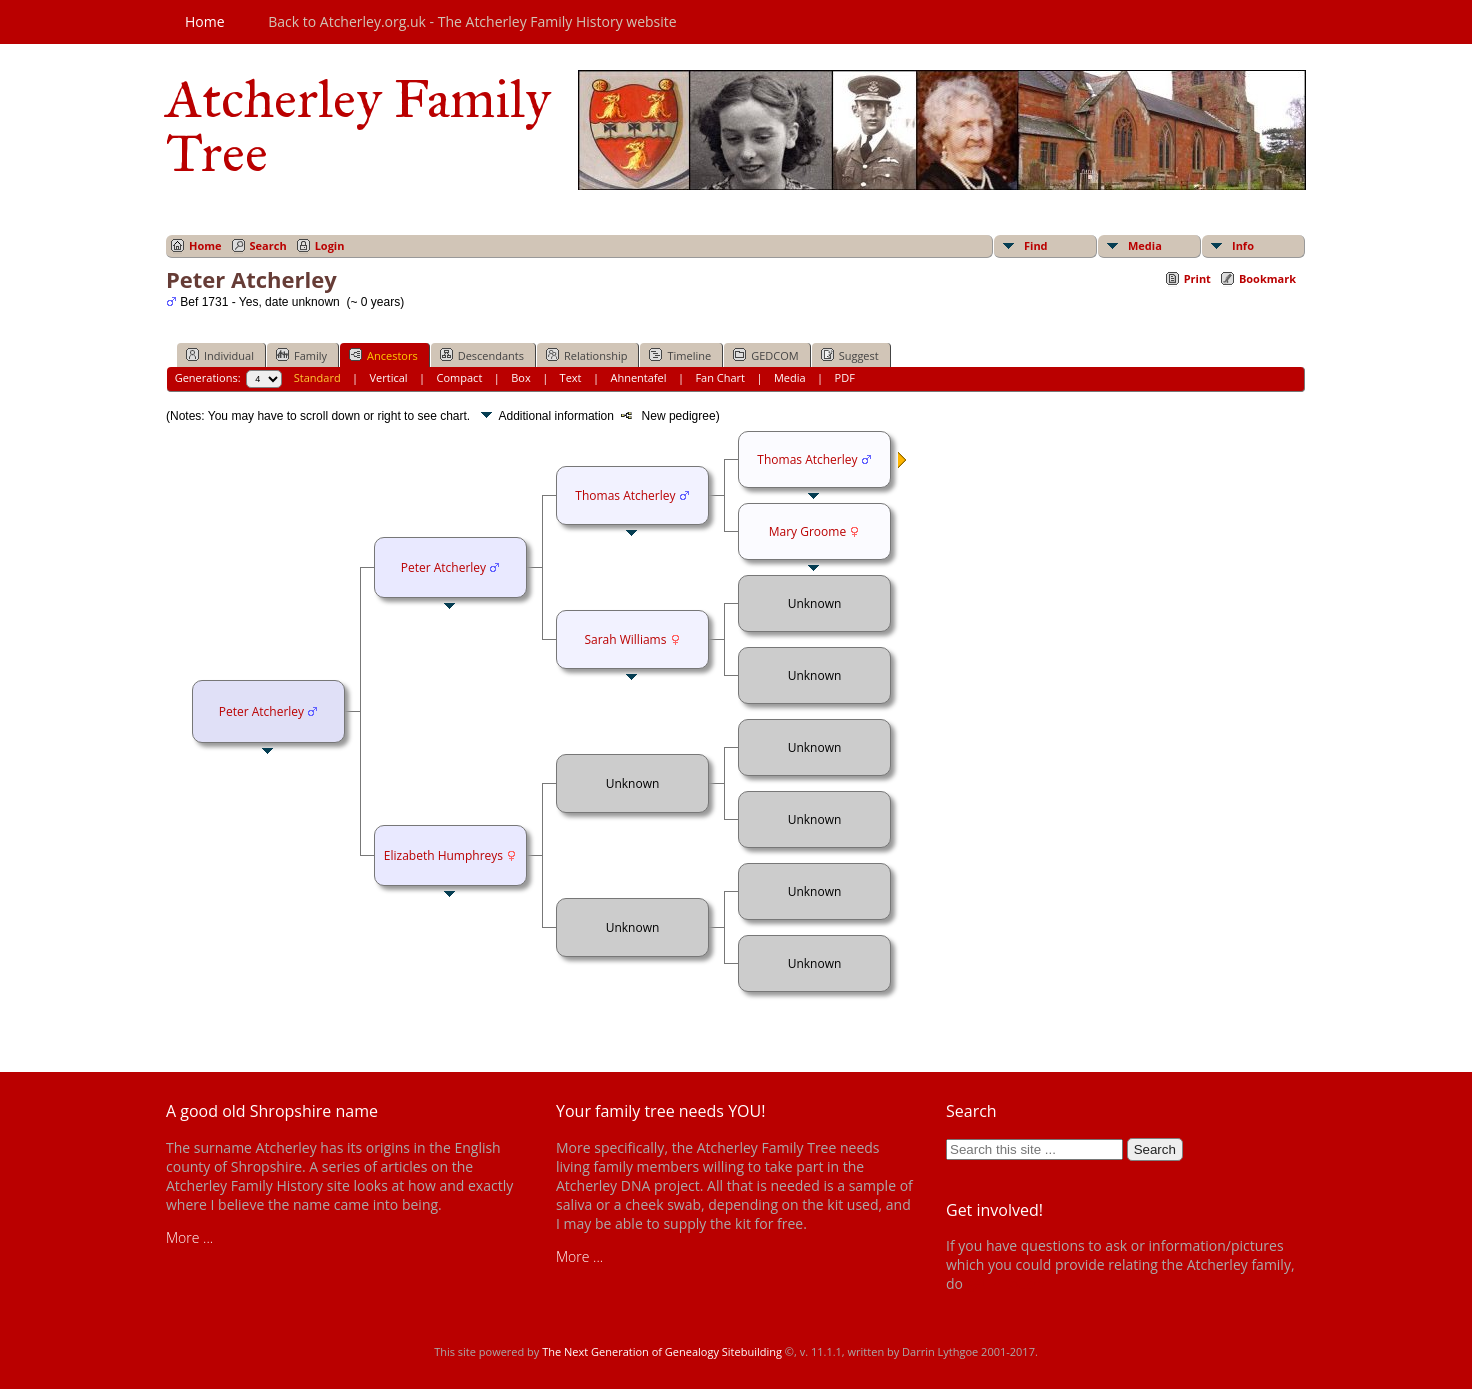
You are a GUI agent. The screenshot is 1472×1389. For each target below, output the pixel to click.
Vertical (389, 377)
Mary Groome (807, 531)
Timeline (680, 355)
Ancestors (383, 355)
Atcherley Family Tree (358, 126)
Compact (460, 377)
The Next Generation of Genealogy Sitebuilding (662, 1351)
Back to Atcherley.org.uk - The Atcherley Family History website (472, 21)
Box (520, 377)
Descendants (482, 355)
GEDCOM (765, 355)
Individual (220, 355)
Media (1145, 245)
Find (1036, 245)
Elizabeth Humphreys (443, 855)
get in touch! (1006, 1283)
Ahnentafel (638, 377)
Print (1197, 278)
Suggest (850, 355)
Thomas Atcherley (625, 495)
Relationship (586, 355)
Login (330, 245)
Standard (317, 377)
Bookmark (1267, 278)
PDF (845, 377)
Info (1243, 245)
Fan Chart (720, 377)
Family (301, 355)
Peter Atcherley (261, 711)
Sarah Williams (625, 639)
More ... (189, 1237)
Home (205, 21)
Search (268, 245)
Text (571, 377)
